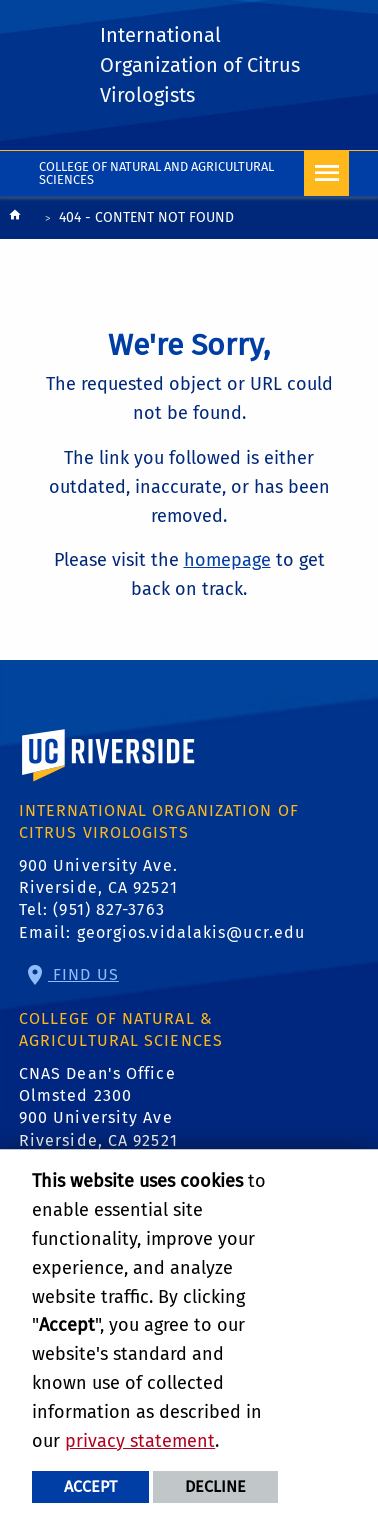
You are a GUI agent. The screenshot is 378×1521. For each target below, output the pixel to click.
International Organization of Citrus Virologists (200, 65)
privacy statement (140, 1441)
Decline (215, 1486)
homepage (227, 560)
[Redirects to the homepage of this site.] (15, 219)
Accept (90, 1486)
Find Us (83, 974)
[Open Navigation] (326, 173)
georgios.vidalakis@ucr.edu (191, 932)
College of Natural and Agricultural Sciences (156, 173)
